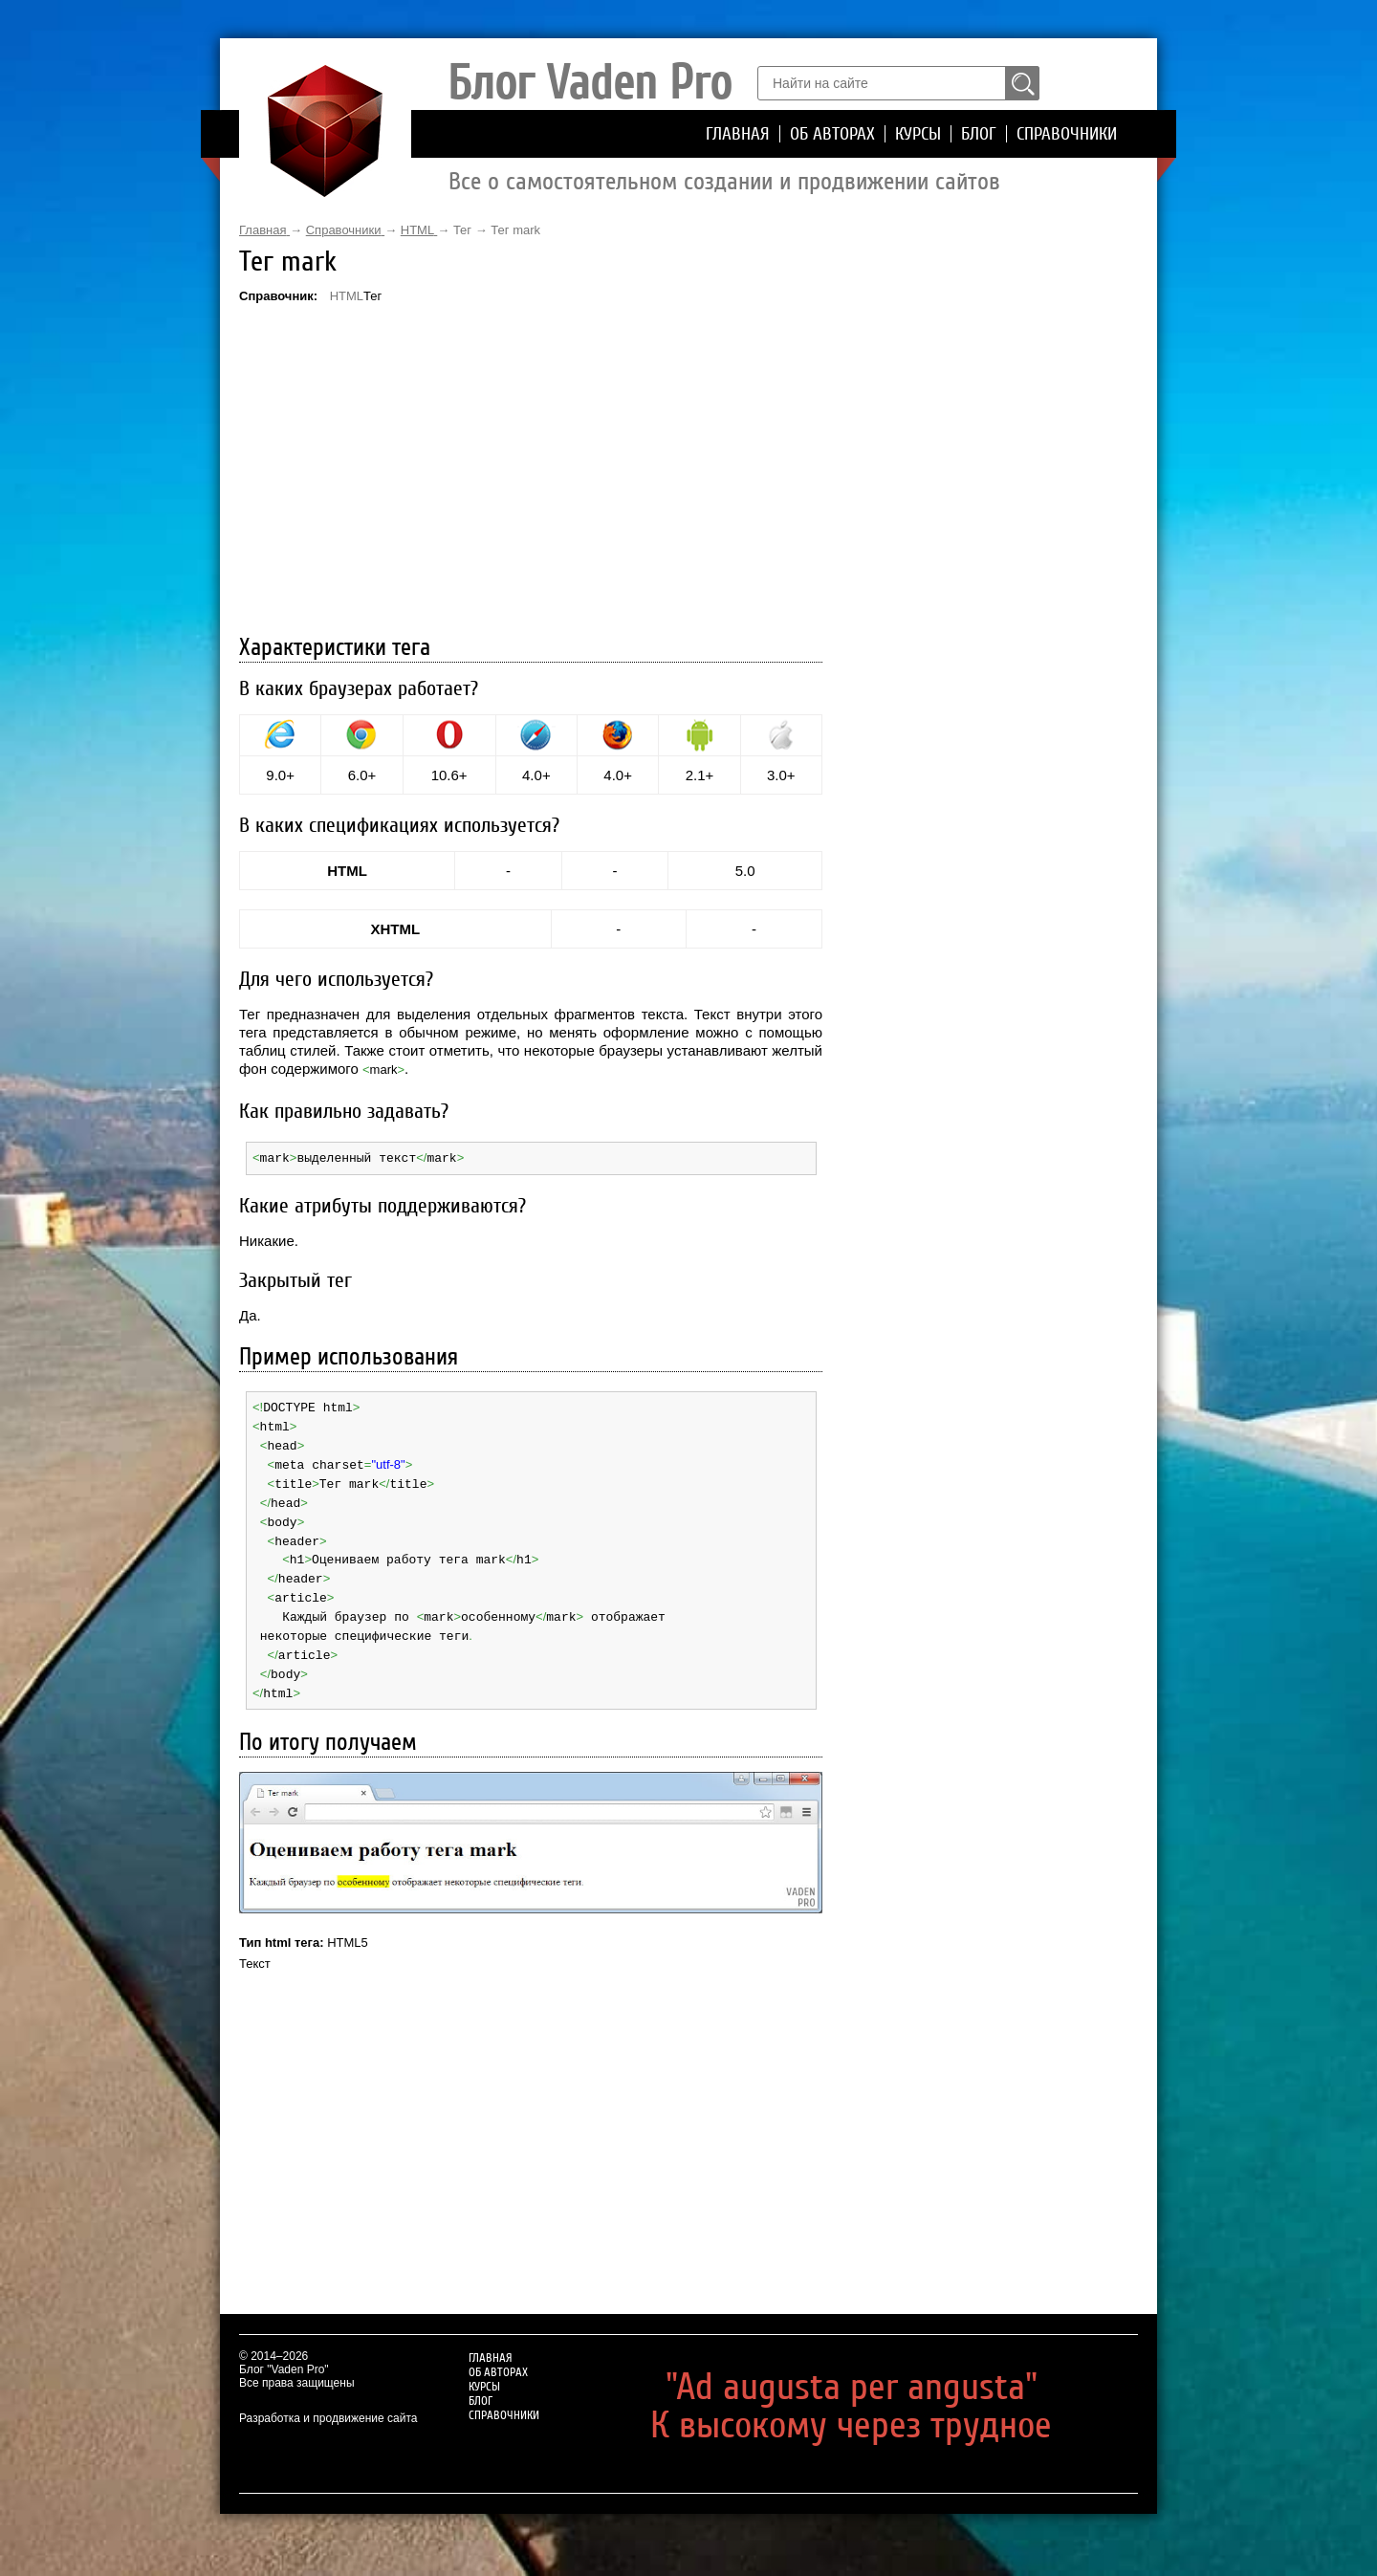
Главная (738, 133)
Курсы (918, 133)
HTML (346, 296)
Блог (978, 133)
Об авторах (832, 133)
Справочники (1066, 133)
